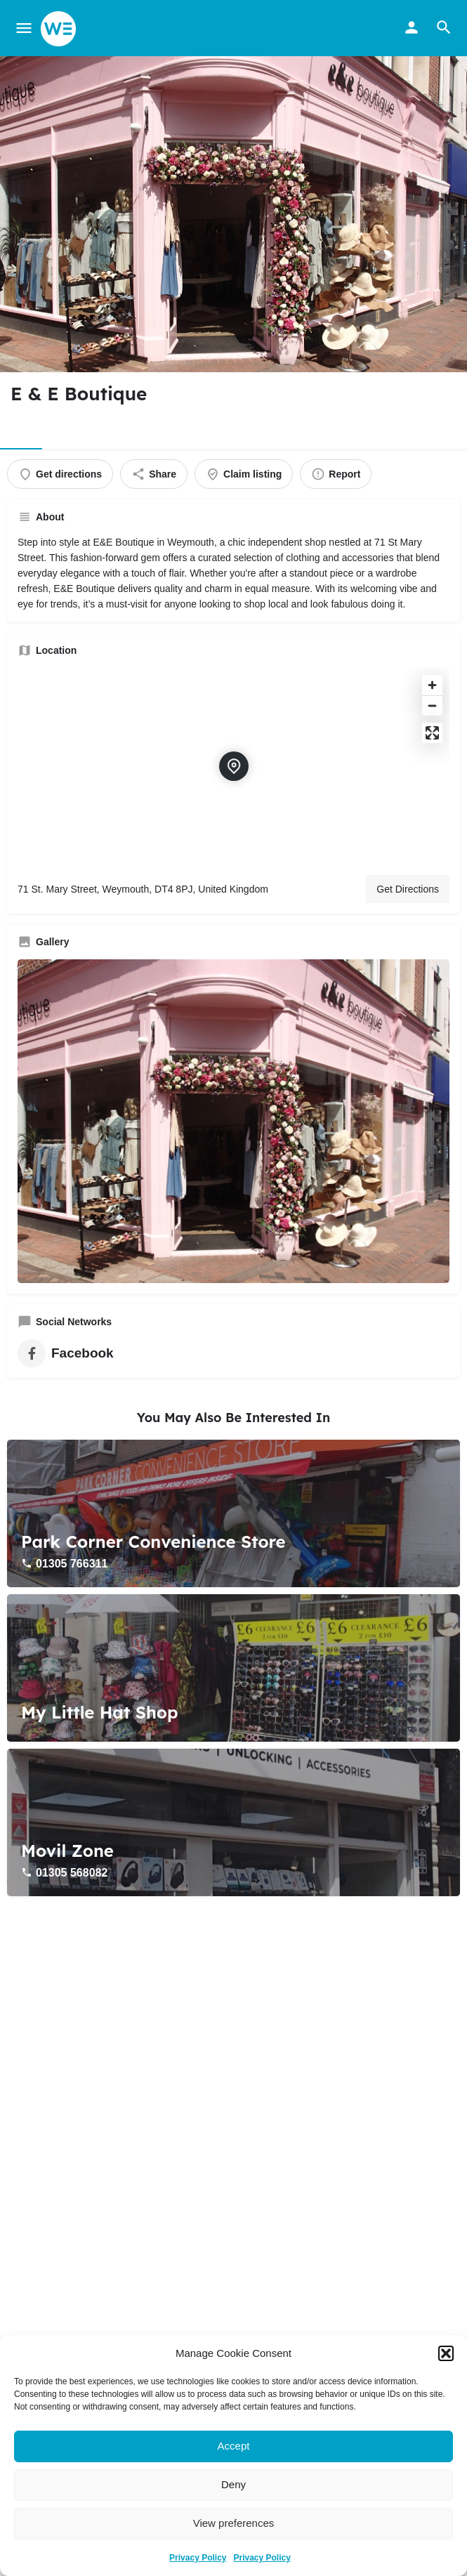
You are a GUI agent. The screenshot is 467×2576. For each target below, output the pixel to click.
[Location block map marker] (234, 766)
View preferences (234, 2523)
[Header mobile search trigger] (444, 27)
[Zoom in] (432, 685)
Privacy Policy (197, 2558)
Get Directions (407, 889)
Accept (234, 2446)
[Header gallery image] (233, 214)
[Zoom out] (432, 705)
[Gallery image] (233, 1121)
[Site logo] (60, 28)
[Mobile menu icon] (24, 28)
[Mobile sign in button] (411, 27)
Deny (233, 2484)
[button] (446, 2353)
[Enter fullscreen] (432, 733)
